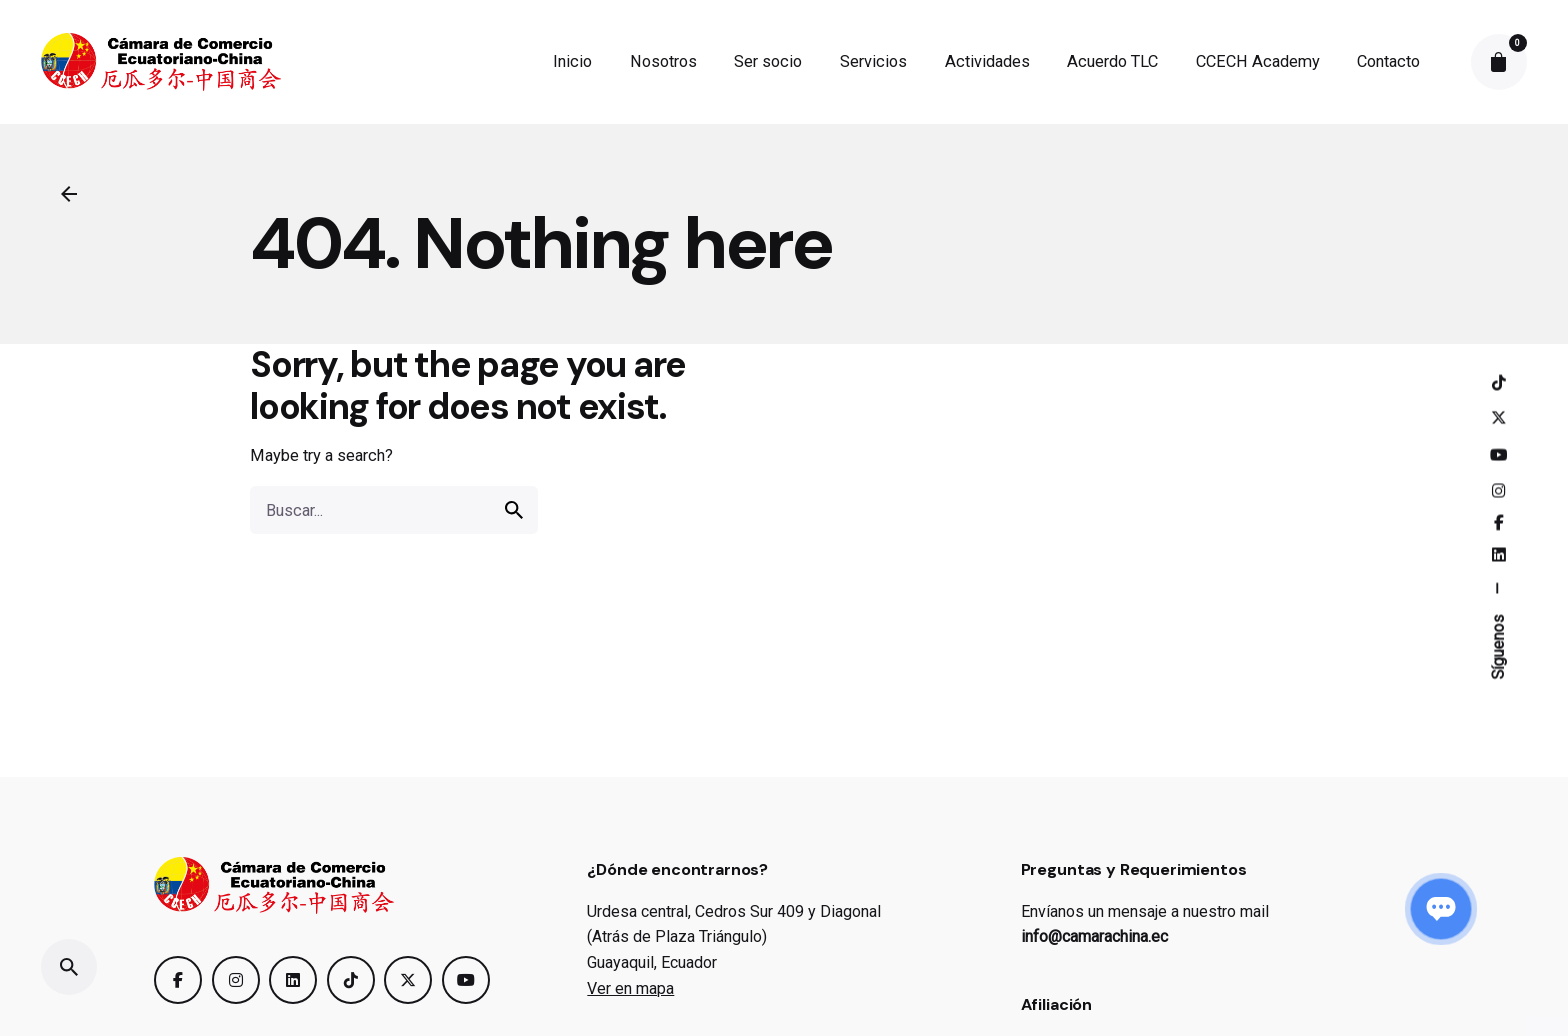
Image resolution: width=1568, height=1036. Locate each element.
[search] (514, 510)
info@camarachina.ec (1094, 936)
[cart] (1499, 62)
